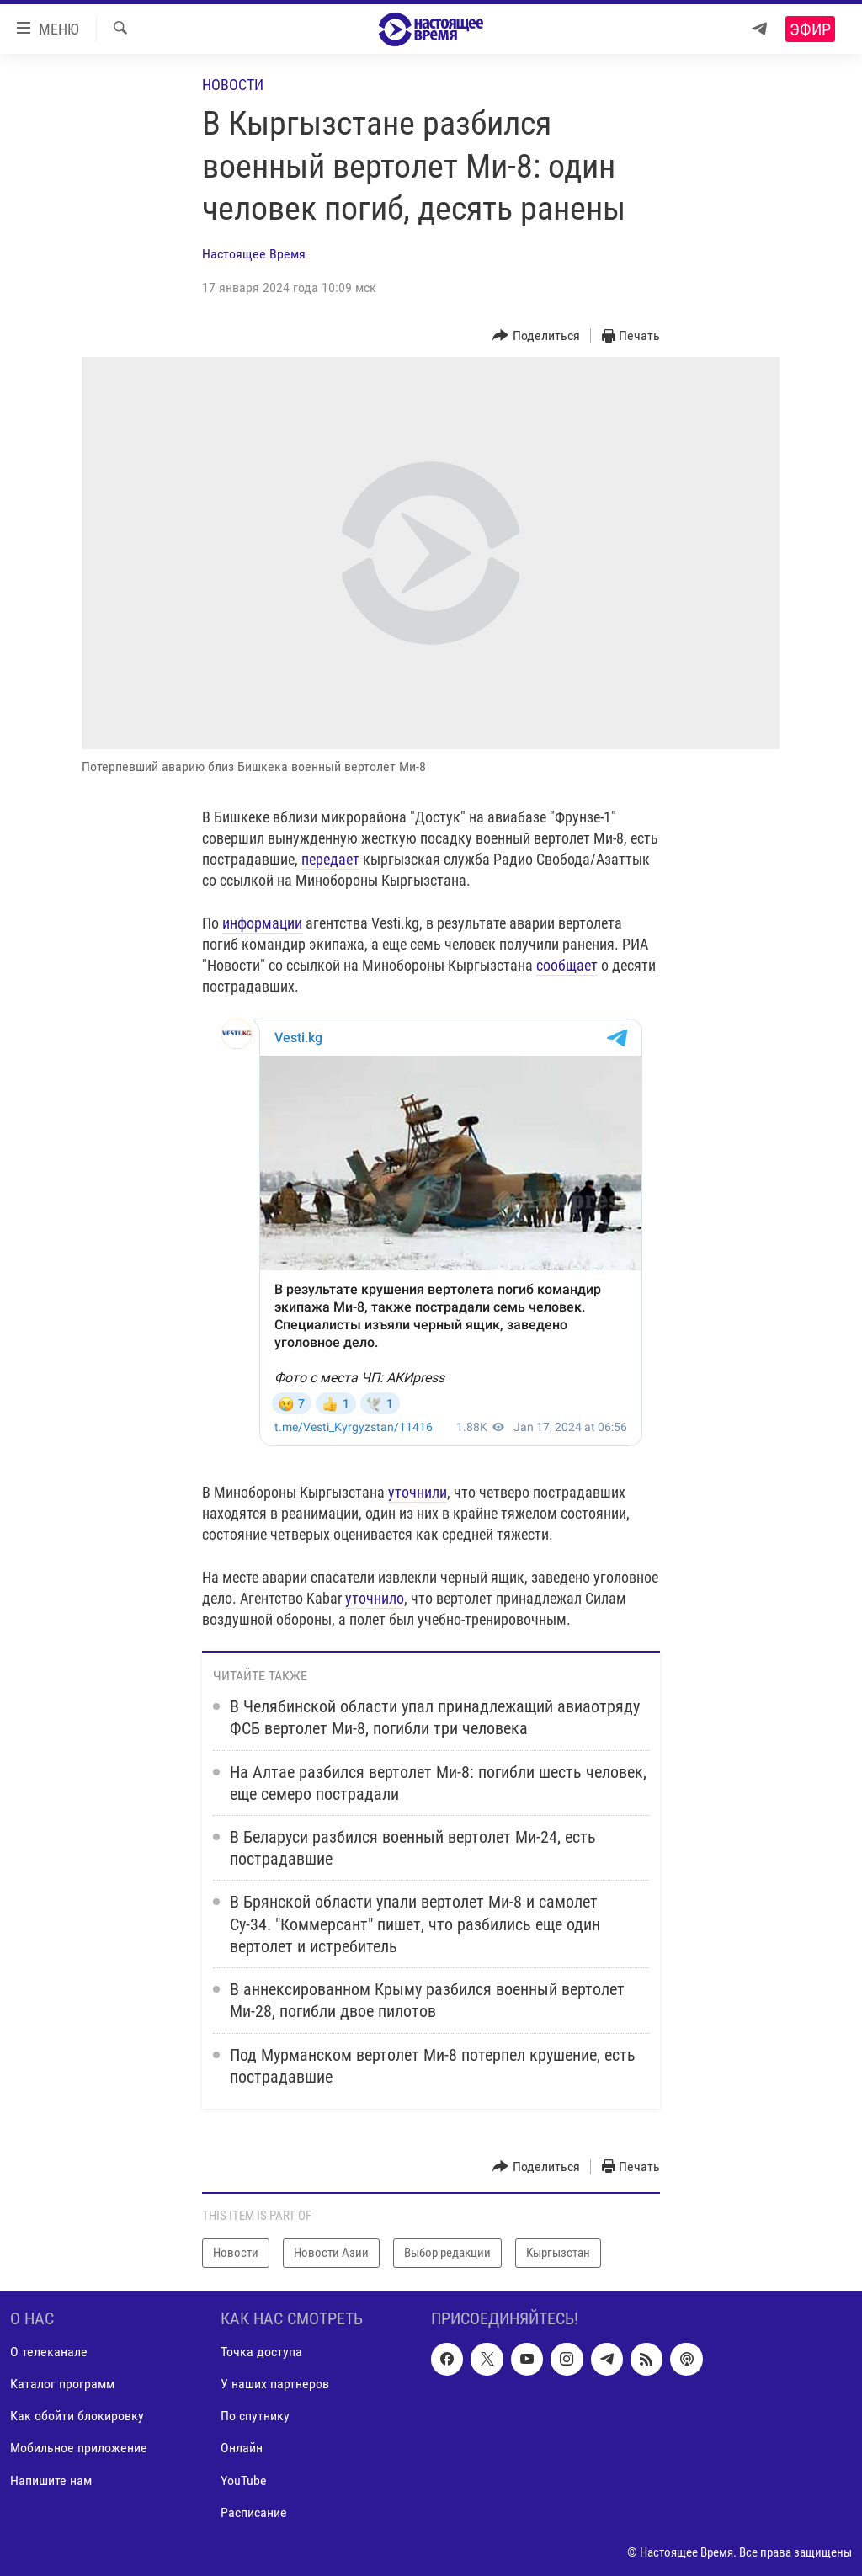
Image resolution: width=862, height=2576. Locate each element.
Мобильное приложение (78, 2448)
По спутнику (255, 2416)
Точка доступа (261, 2352)
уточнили (417, 1492)
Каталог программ (62, 2384)
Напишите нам (51, 2480)
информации (262, 923)
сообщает (567, 965)
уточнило (374, 1598)
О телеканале (49, 2352)
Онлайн (242, 2448)
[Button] (536, 336)
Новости (232, 84)
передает (330, 859)
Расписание (254, 2512)
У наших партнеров (275, 2384)
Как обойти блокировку (77, 2416)
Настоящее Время (254, 254)
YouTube (244, 2480)
